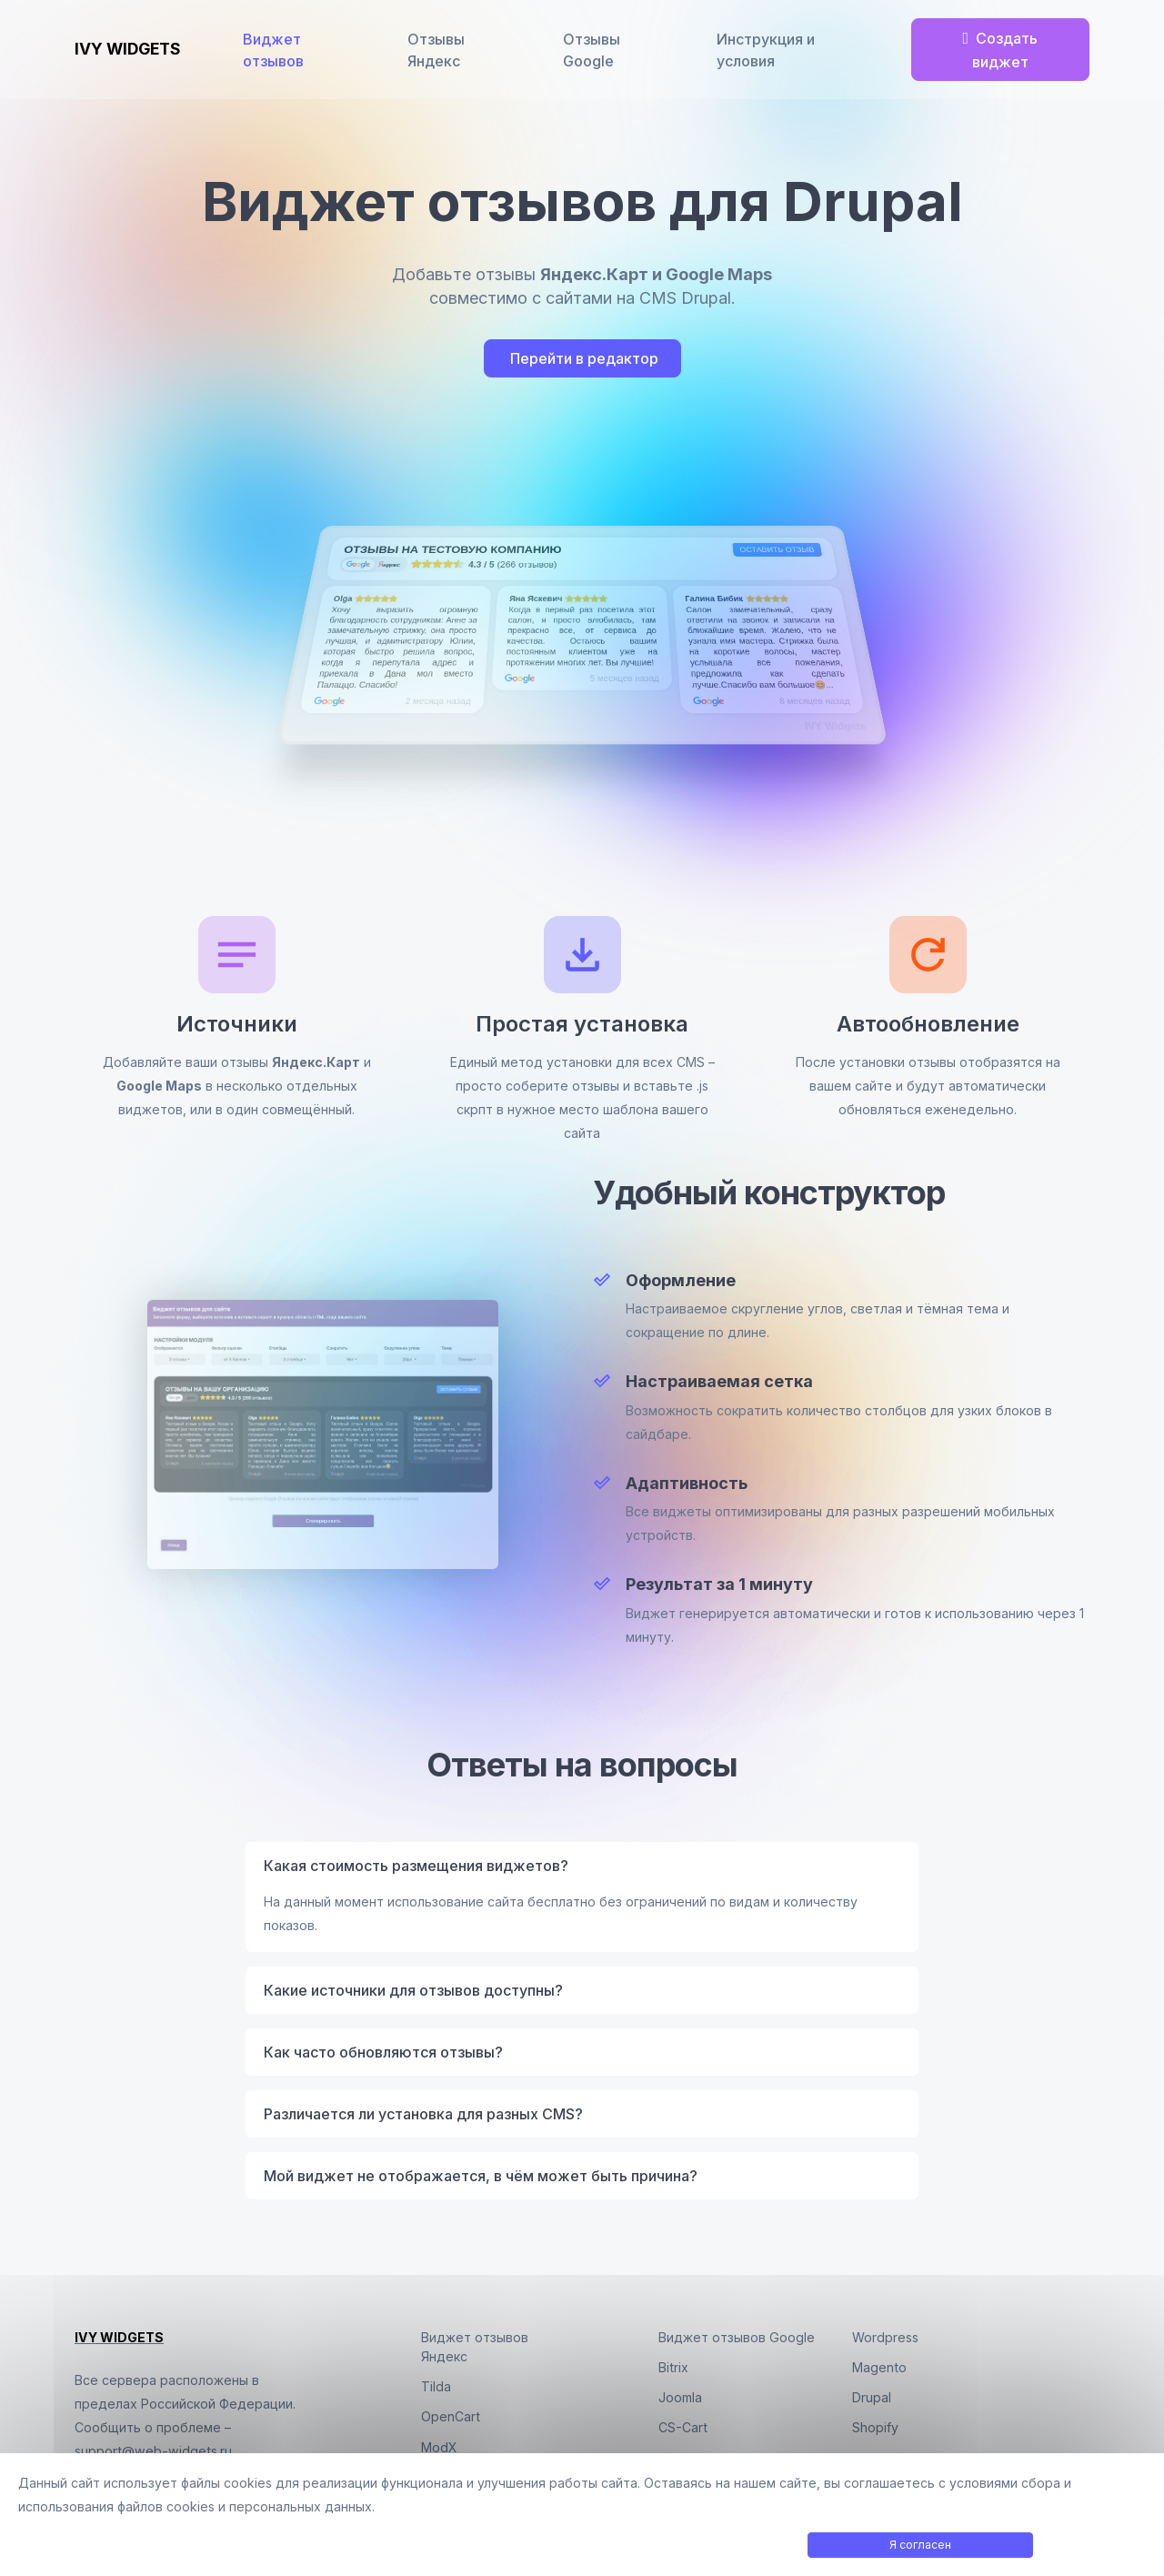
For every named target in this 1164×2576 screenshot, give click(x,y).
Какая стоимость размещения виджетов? (416, 1866)
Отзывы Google (594, 50)
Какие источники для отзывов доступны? (413, 1990)
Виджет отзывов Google (736, 2337)
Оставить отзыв (777, 550)
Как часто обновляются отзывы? (383, 2052)
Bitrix (673, 2367)
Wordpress (885, 2337)
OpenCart (450, 2416)
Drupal (871, 2397)
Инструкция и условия (767, 50)
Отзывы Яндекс (438, 50)
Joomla (680, 2397)
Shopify (875, 2427)
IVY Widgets (835, 725)
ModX (439, 2447)
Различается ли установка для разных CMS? (423, 2114)
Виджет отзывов (276, 50)
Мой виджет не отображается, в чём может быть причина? (480, 2176)
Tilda (436, 2386)
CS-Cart (682, 2427)
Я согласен (920, 2544)
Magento (879, 2367)
